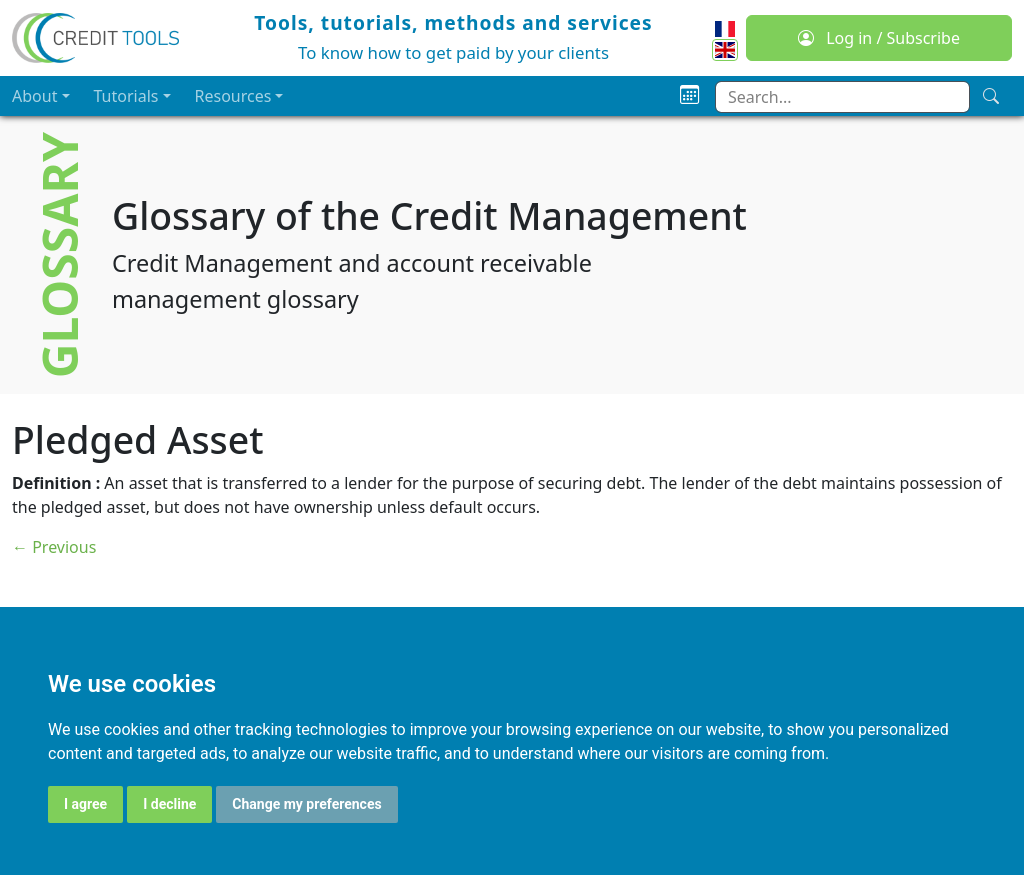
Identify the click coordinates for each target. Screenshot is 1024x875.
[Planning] (689, 95)
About (34, 96)
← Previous (54, 547)
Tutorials (126, 96)
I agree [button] (85, 804)
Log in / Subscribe (879, 38)
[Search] (991, 96)
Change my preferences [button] (306, 804)
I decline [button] (169, 804)
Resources (233, 96)
